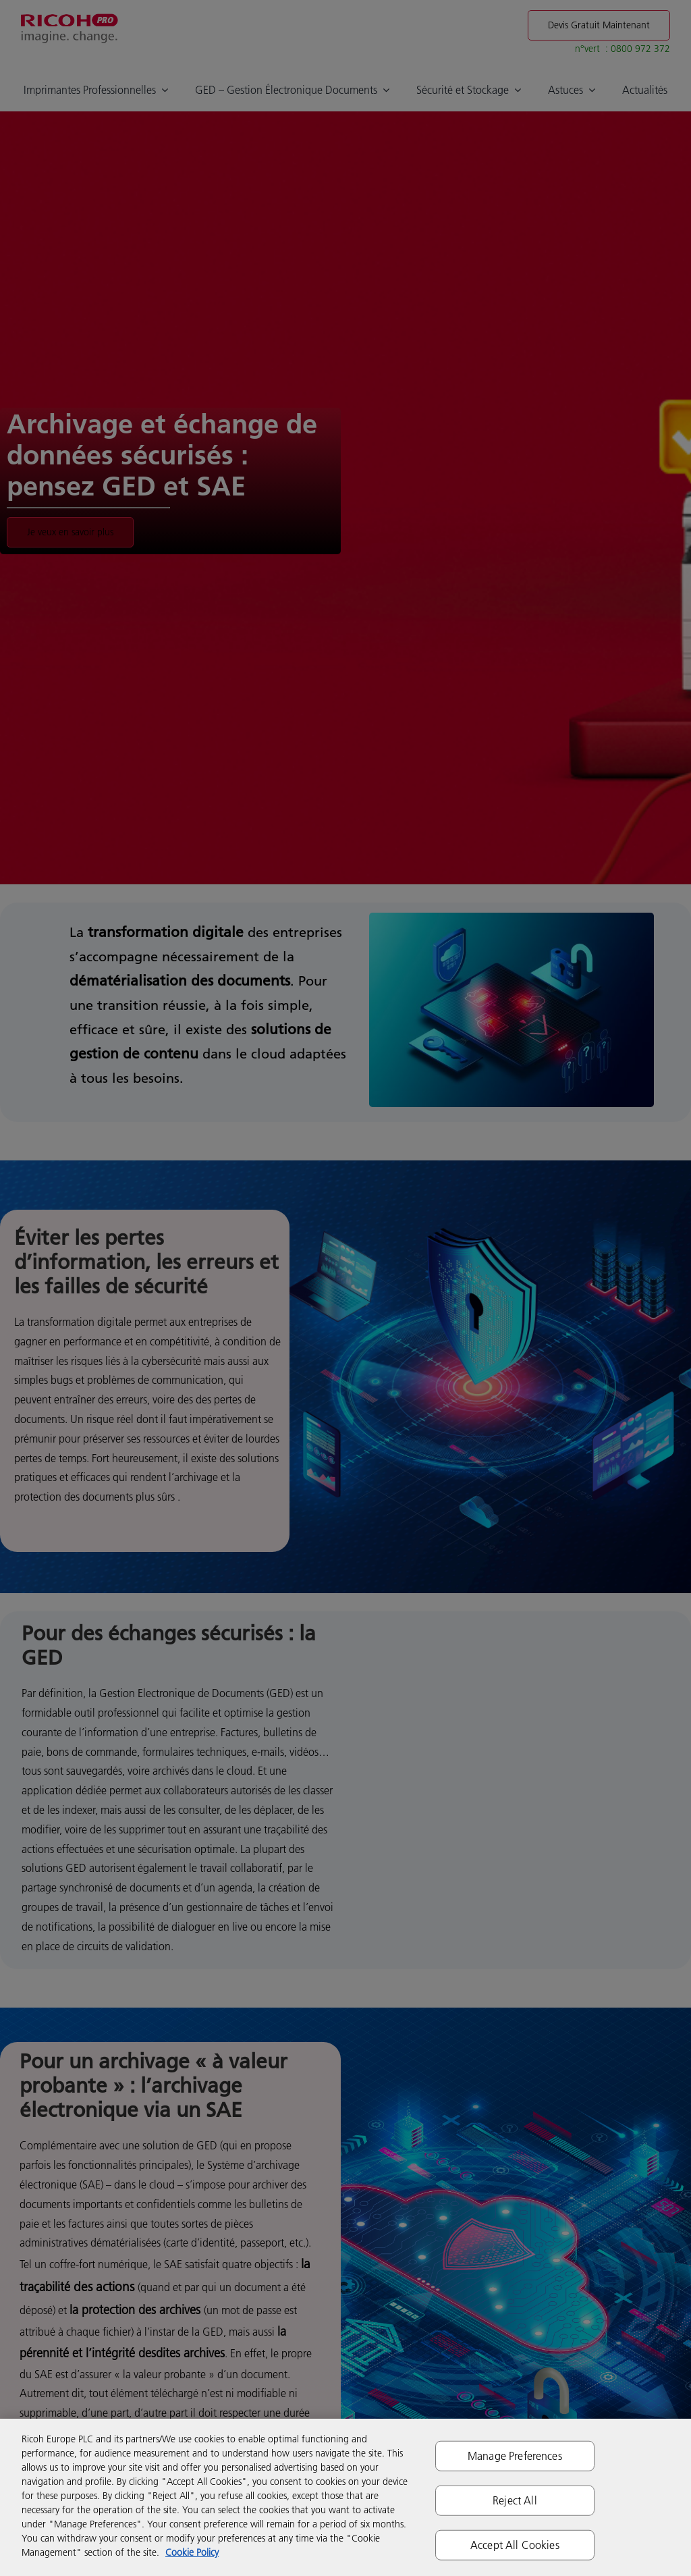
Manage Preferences (515, 2455)
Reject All (515, 2499)
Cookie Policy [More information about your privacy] (192, 2552)
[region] (345, 2497)
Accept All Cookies (514, 2545)
